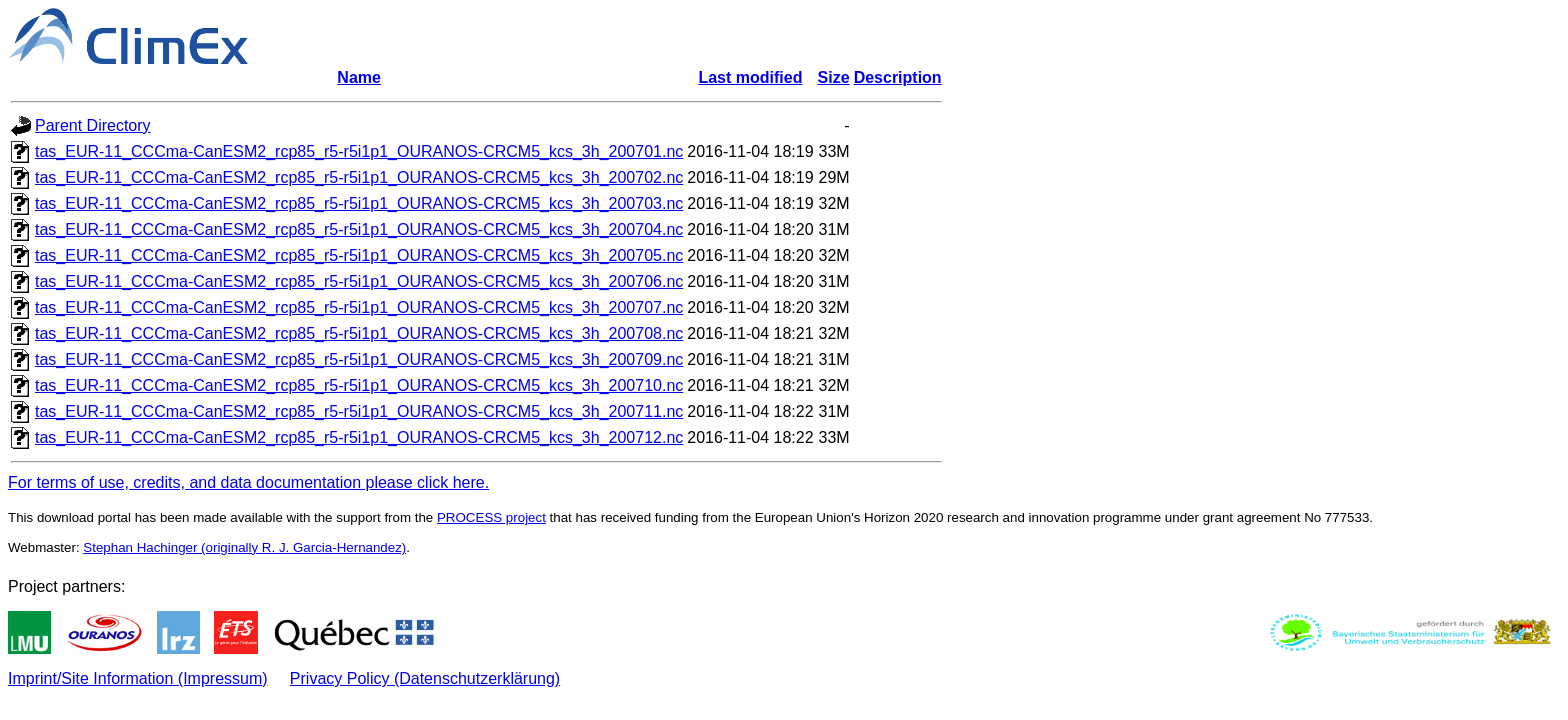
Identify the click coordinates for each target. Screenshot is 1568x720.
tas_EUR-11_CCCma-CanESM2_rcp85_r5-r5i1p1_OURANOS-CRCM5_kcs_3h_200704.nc (359, 229)
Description (898, 77)
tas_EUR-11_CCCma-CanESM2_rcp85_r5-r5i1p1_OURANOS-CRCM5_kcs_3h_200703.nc (359, 203)
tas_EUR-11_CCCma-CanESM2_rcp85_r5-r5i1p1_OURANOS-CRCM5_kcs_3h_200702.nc (359, 177)
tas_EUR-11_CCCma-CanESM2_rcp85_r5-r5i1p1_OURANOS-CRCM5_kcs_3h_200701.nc (359, 151)
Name (359, 77)
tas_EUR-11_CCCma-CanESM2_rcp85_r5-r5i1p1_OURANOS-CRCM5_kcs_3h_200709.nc (359, 359)
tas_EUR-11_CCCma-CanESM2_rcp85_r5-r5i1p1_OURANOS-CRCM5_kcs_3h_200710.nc (359, 385)
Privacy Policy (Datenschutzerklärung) (425, 678)
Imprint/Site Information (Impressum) (138, 678)
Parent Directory (93, 125)
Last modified (750, 77)
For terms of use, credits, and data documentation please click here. (248, 482)
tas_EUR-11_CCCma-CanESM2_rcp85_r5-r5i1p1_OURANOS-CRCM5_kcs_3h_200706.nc (359, 281)
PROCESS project (491, 517)
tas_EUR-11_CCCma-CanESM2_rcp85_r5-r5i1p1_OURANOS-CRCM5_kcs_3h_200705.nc (359, 255)
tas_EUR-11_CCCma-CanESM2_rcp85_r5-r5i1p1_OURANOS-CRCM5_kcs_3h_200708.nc (359, 333)
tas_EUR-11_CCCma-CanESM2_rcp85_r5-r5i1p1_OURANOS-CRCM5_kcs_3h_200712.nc (359, 437)
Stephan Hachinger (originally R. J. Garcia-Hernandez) (244, 547)
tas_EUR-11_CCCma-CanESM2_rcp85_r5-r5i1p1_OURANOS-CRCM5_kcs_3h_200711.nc (359, 411)
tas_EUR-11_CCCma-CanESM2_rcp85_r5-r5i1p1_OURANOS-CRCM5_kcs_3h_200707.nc (359, 307)
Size (834, 77)
